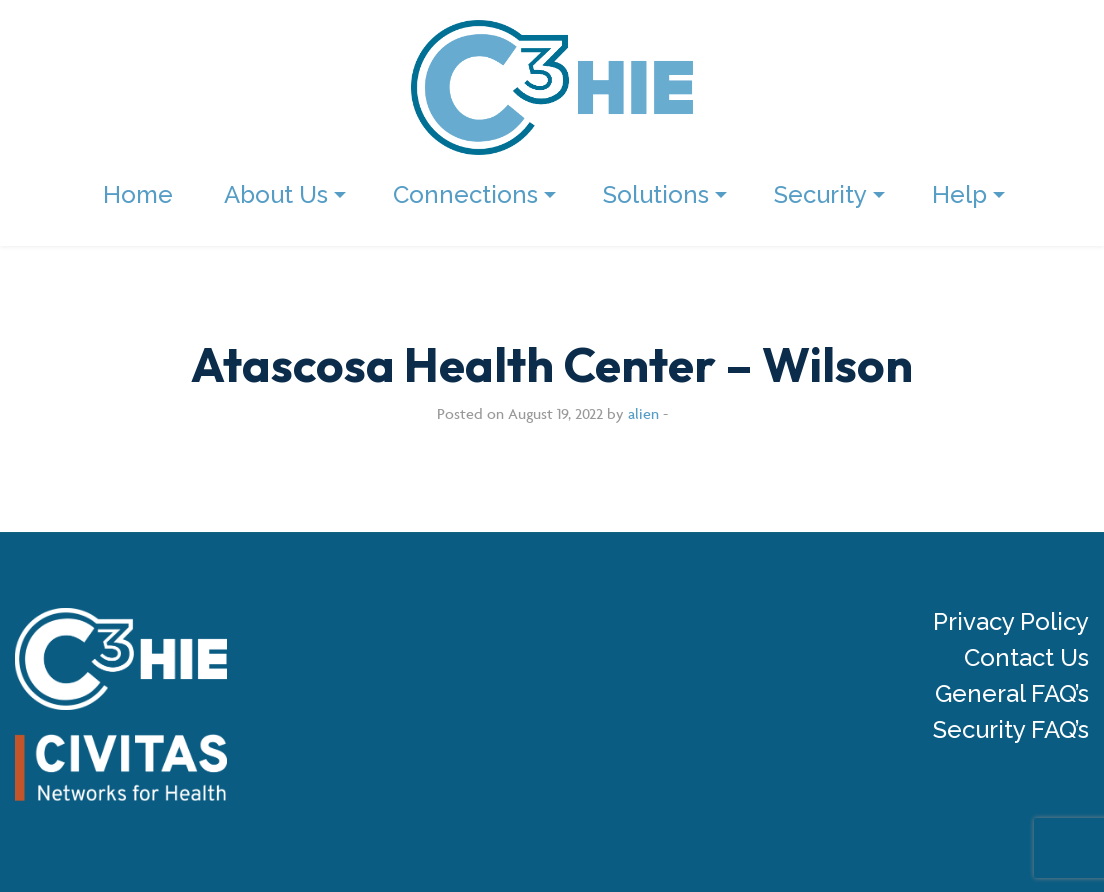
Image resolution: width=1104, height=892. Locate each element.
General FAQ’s (1012, 694)
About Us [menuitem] (276, 194)
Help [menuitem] (959, 194)
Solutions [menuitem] (656, 194)
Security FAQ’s (1011, 730)
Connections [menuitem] (465, 194)
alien (643, 413)
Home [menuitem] (138, 194)
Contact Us (1026, 658)
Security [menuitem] (820, 194)
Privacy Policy (1011, 622)
